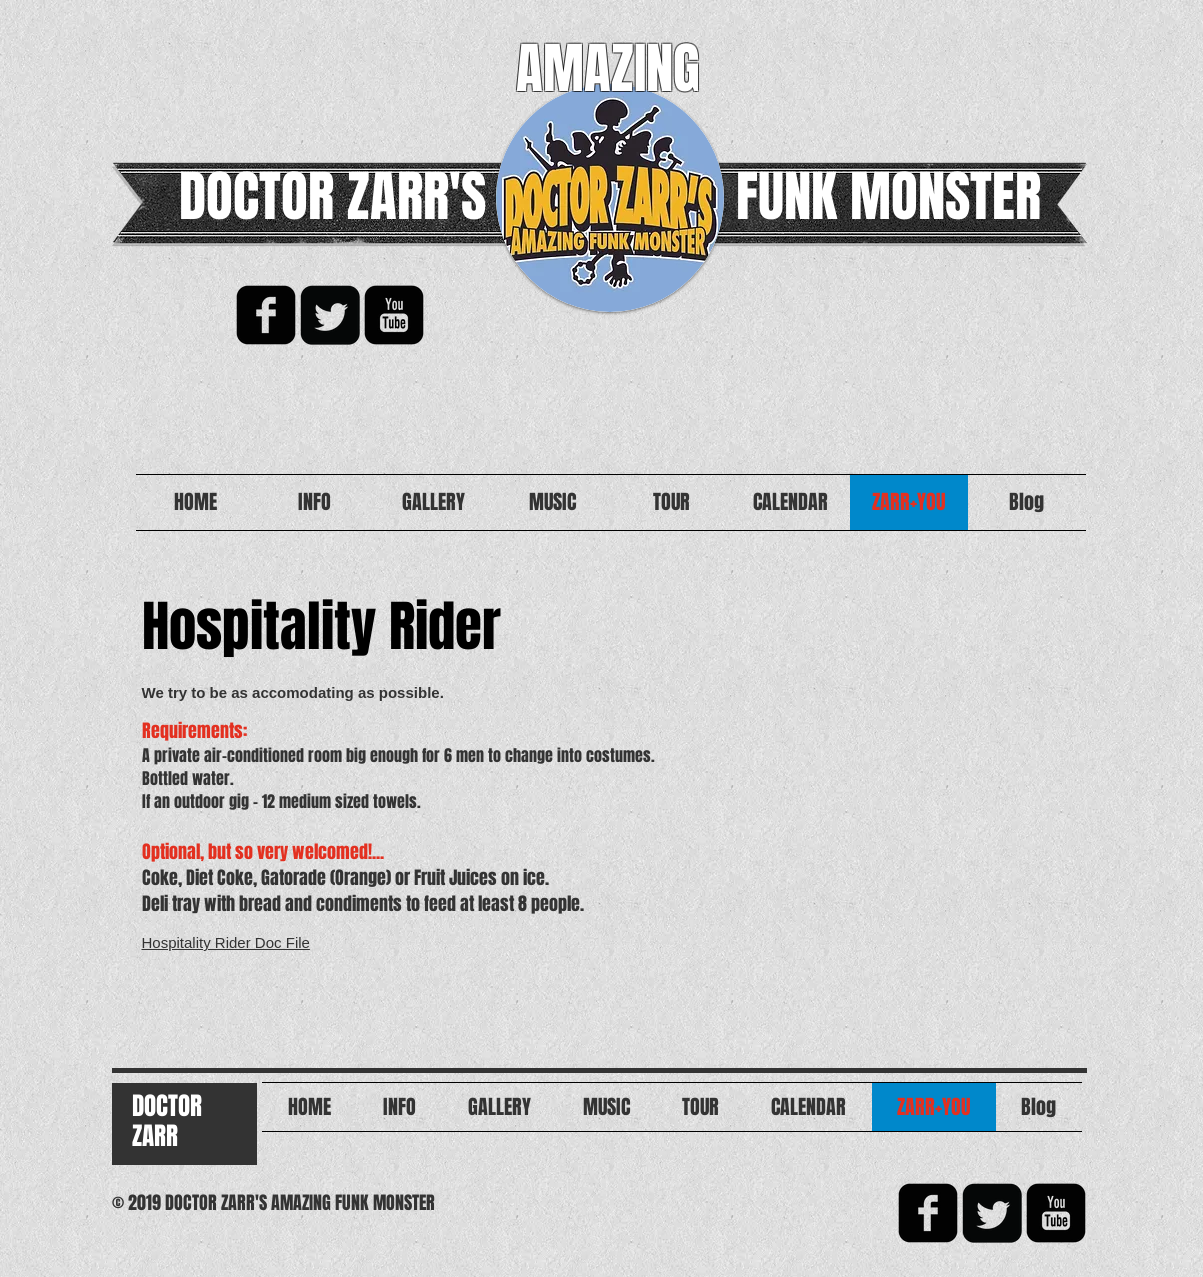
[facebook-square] (266, 315)
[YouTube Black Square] (394, 315)
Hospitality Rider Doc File (226, 942)
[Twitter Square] (330, 315)
